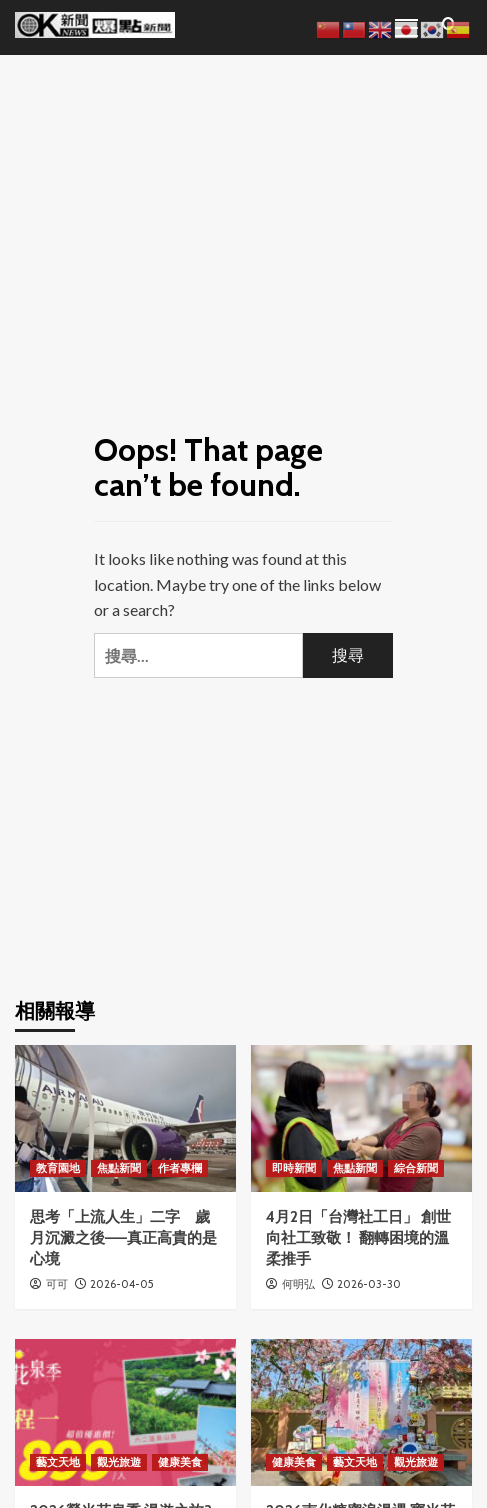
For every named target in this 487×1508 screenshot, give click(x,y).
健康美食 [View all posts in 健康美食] (180, 1462)
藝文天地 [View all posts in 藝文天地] (58, 1462)
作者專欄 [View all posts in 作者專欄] (180, 1168)
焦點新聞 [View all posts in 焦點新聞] (119, 1168)
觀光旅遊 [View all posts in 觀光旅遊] (119, 1462)
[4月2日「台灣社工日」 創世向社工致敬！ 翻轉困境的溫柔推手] (361, 1118)
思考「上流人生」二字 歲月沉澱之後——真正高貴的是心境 (123, 1238)
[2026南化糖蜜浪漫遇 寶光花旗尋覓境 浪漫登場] (361, 1412)
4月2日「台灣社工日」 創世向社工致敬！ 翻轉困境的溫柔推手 (358, 1238)
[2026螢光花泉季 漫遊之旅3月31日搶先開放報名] (125, 1412)
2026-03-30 (369, 1284)
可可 (57, 1284)
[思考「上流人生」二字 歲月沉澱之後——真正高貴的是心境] (125, 1118)
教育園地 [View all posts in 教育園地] (58, 1168)
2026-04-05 (122, 1284)
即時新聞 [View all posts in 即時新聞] (294, 1168)
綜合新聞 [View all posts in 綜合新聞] (416, 1168)
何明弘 (298, 1284)
